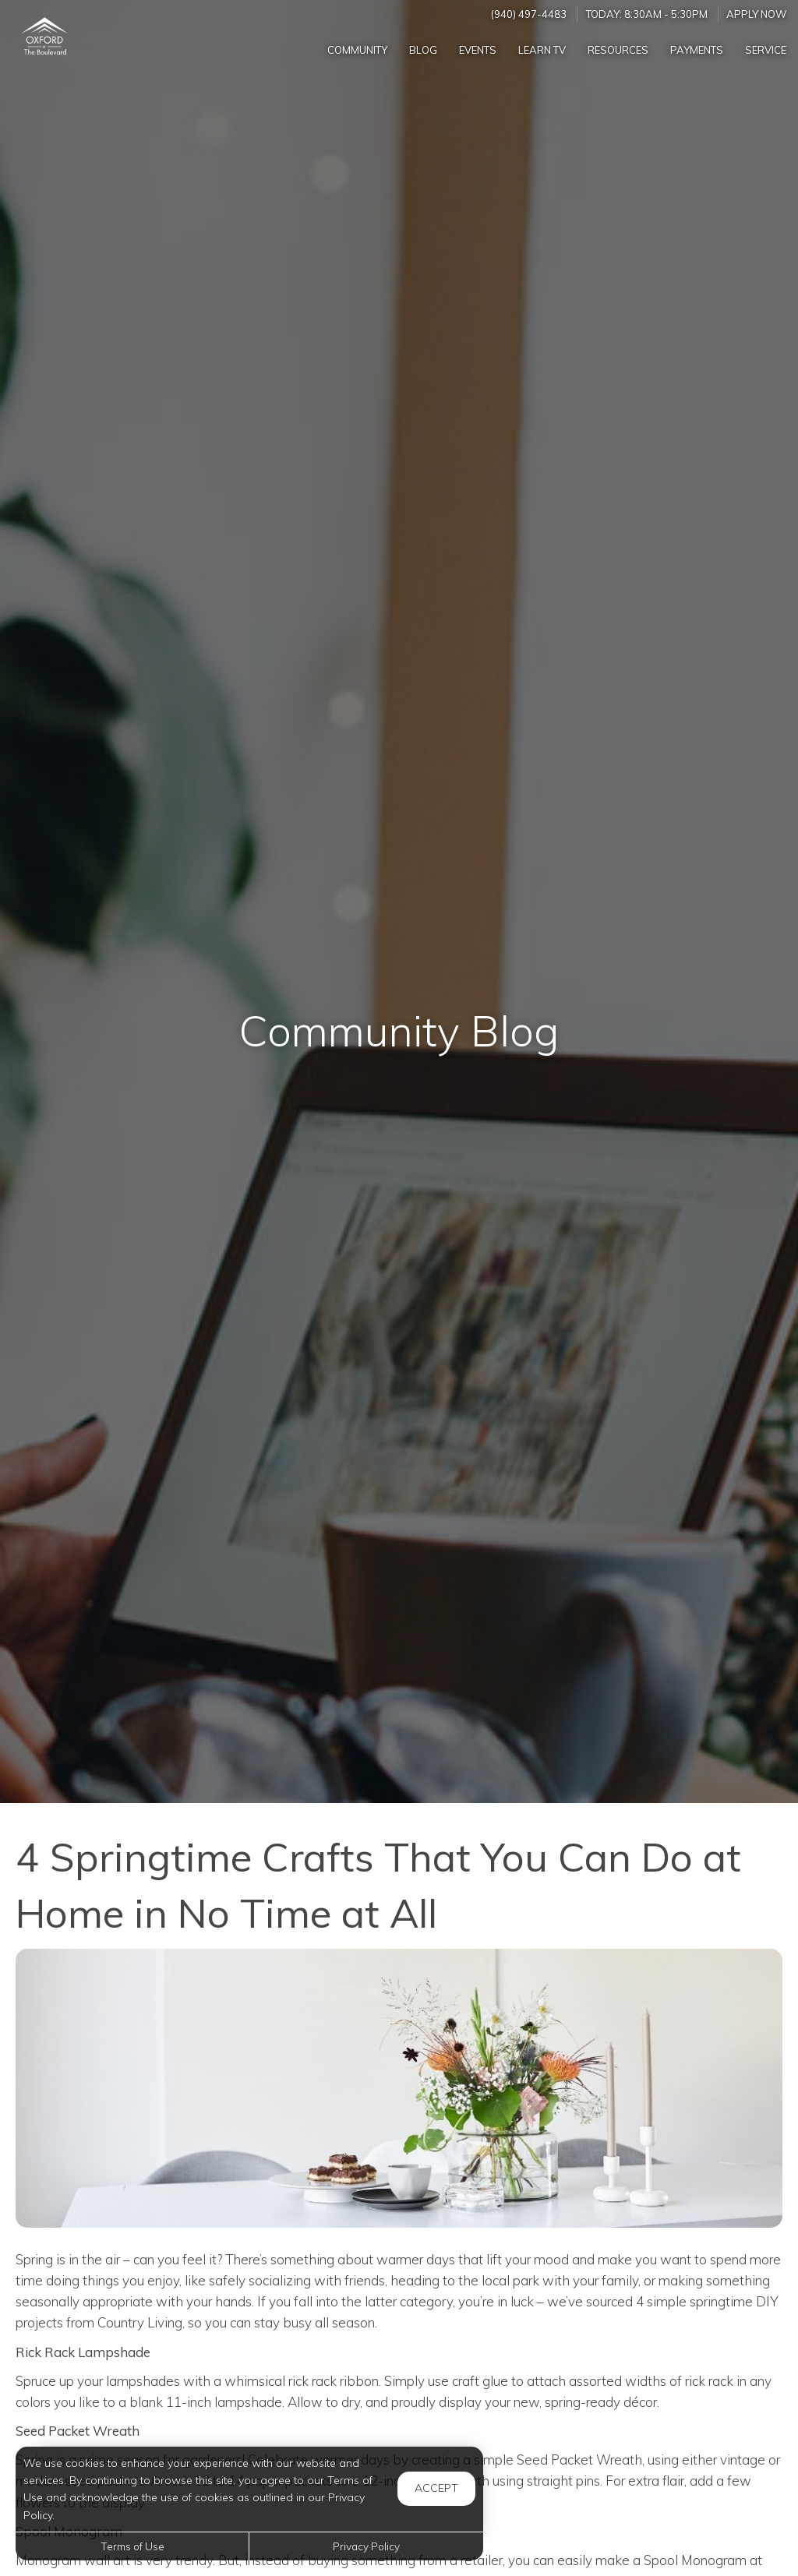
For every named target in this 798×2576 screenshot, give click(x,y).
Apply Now (756, 14)
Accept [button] (436, 2488)
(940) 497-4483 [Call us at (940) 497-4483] (529, 14)
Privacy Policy (366, 2546)
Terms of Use (132, 2546)
